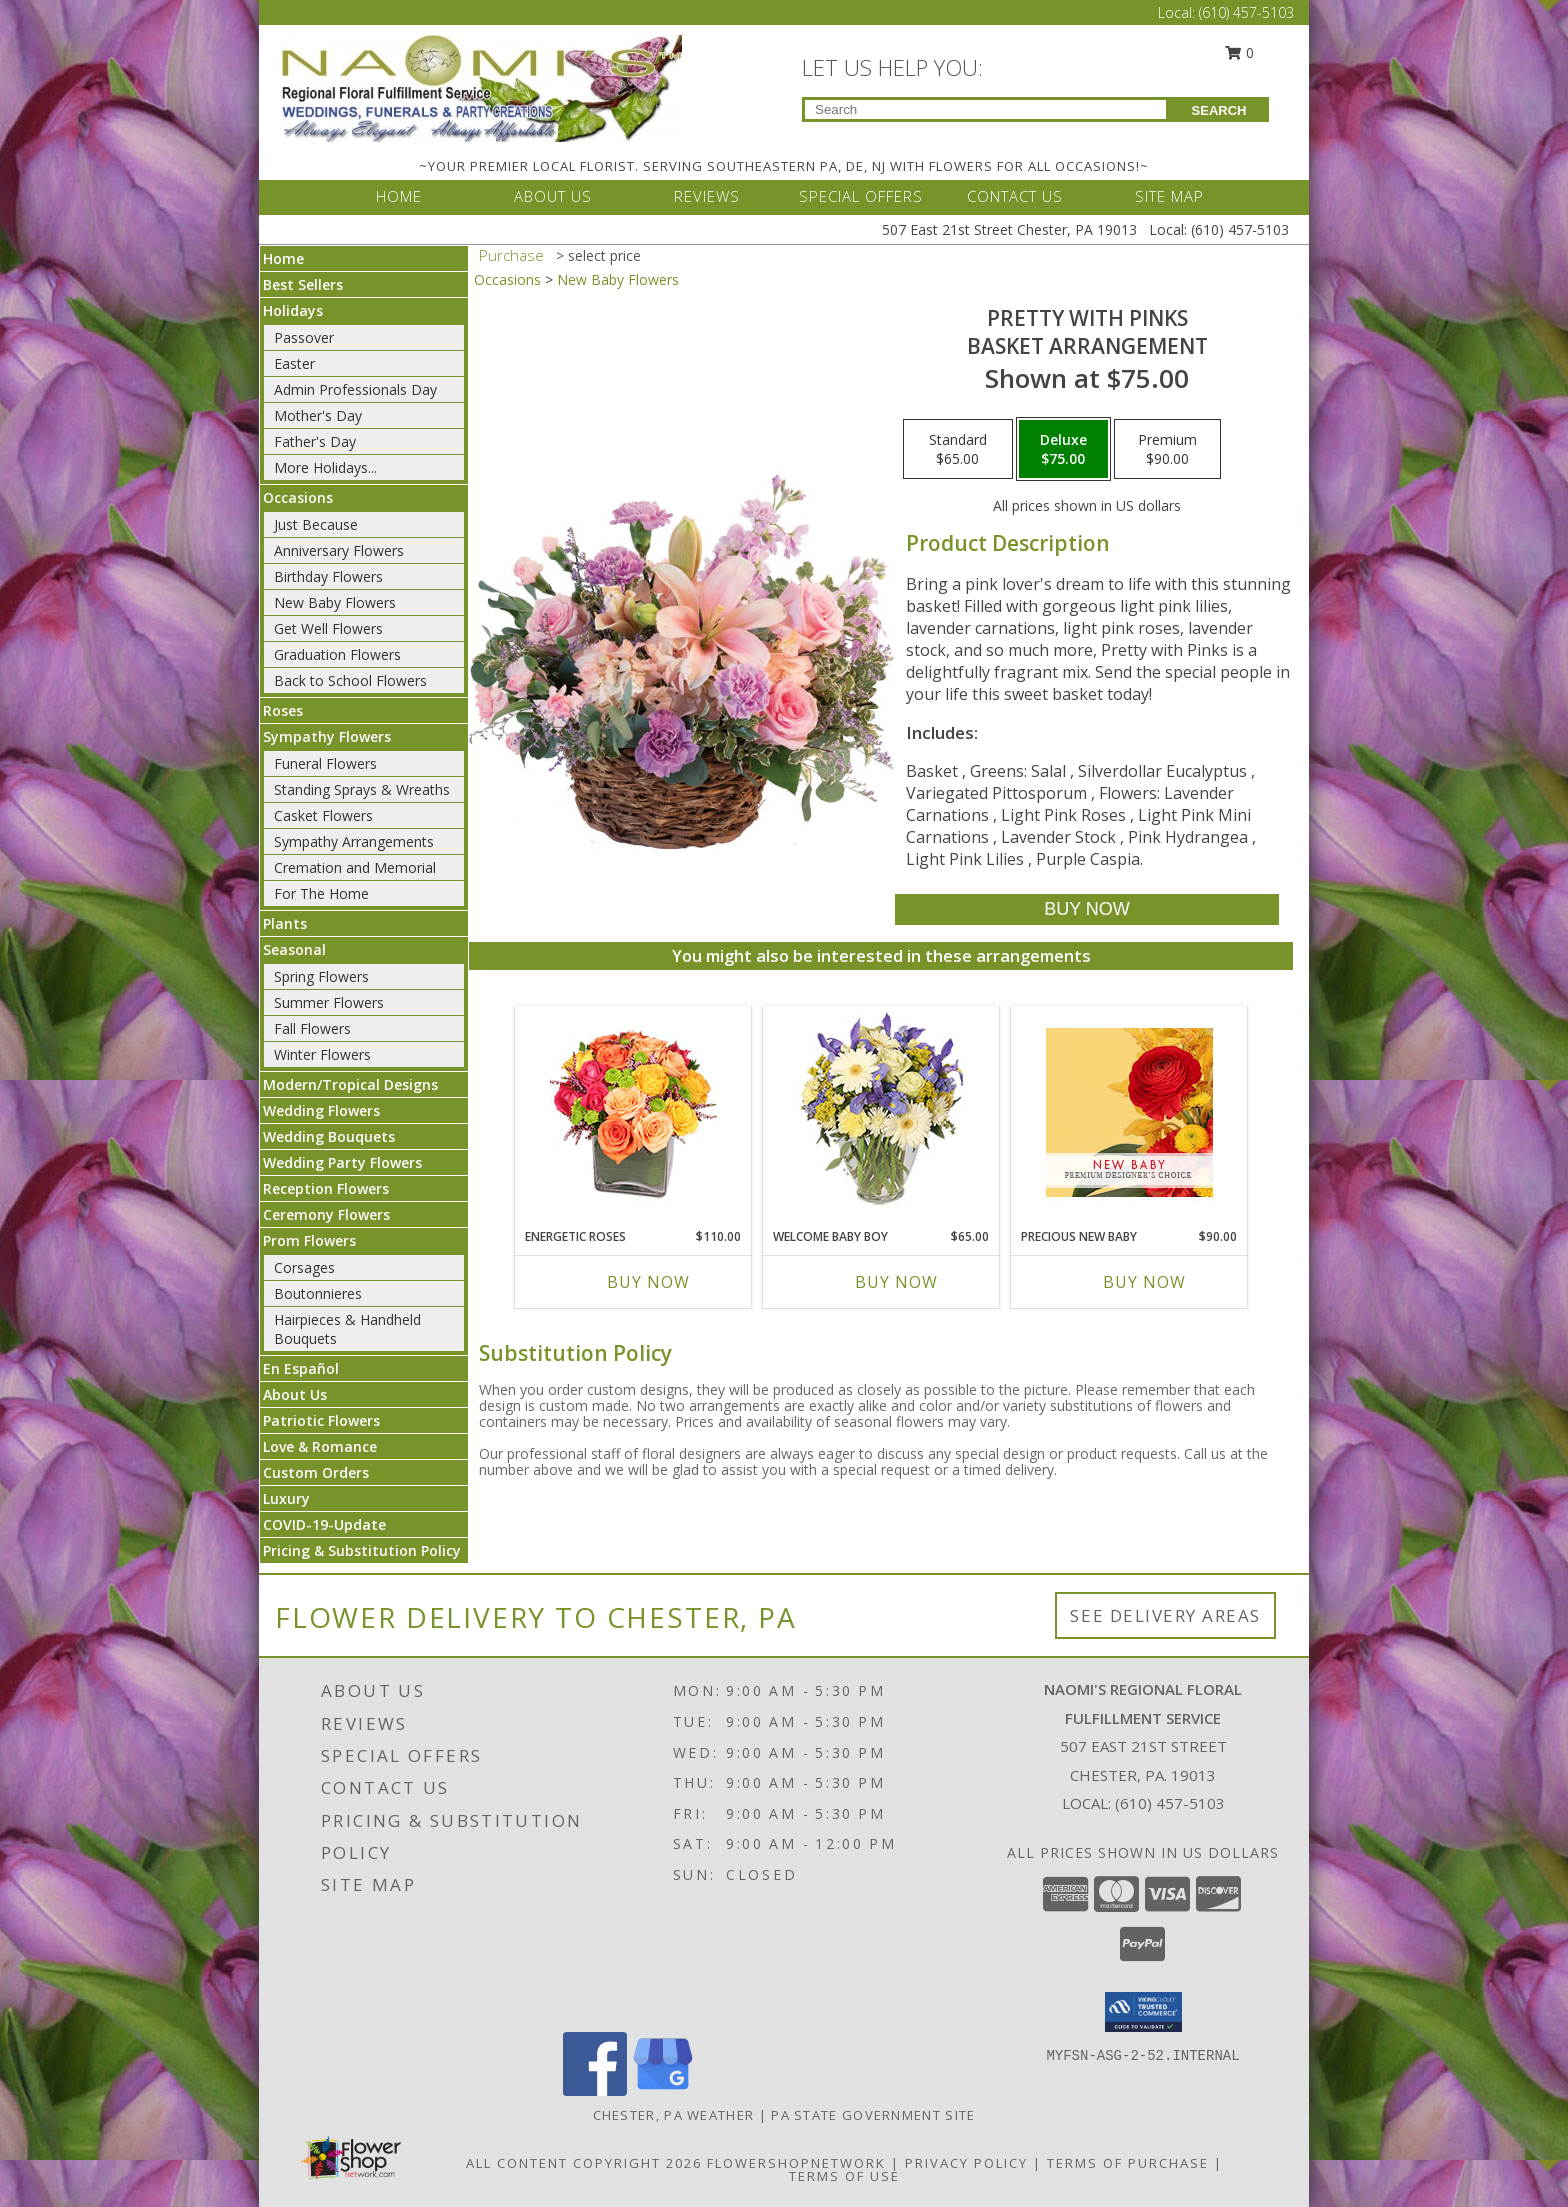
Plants (285, 923)
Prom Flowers (309, 1240)
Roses (283, 710)
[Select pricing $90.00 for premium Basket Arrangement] (1167, 449)
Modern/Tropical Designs (350, 1084)
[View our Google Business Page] (663, 2090)
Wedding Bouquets (329, 1136)
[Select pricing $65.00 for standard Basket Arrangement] (958, 449)
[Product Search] (985, 109)
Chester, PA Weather (674, 2115)
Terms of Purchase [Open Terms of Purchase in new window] (1128, 2163)
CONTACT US (1015, 196)
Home (283, 258)
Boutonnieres (318, 1293)
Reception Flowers (326, 1188)
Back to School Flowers (350, 680)
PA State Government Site (873, 2115)
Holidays (293, 310)
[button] (1143, 2012)
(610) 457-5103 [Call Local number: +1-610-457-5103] (1246, 12)
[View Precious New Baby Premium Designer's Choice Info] (1129, 1112)
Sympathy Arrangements (354, 841)
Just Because (316, 524)
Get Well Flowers (328, 628)
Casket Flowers (323, 815)
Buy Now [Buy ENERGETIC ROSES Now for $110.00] (648, 1282)
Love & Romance (320, 1446)
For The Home (321, 893)
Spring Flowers (321, 976)
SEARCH (1219, 110)
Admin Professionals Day (355, 389)
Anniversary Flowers (339, 550)
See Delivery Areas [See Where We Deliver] (1165, 1615)
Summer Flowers (329, 1002)
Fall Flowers (312, 1028)
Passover (304, 337)
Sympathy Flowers (327, 736)
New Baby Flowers (335, 602)
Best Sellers (303, 284)
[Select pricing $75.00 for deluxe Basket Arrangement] (1063, 449)
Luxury (286, 1498)
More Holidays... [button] (325, 467)
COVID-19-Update (324, 1524)
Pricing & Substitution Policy (362, 1550)
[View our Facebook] (595, 2090)
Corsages (304, 1267)
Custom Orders (316, 1472)
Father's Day (315, 441)
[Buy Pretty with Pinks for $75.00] (1086, 909)
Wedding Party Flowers (342, 1162)
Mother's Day (318, 415)
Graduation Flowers (337, 654)
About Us (295, 1394)
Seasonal (294, 949)
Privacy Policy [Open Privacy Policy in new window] (966, 2163)
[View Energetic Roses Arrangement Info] (633, 1112)
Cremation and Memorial (355, 867)
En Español (301, 1368)
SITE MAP (1169, 196)
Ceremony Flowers (326, 1214)
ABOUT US (553, 196)
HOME (399, 196)
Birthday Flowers (328, 576)
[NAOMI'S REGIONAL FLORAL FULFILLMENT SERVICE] (482, 86)
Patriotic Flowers (321, 1420)
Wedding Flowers (321, 1110)
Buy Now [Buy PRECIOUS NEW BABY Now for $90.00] (1144, 1282)
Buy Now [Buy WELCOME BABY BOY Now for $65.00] (896, 1282)
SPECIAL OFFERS (861, 196)
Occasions (298, 497)
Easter (294, 363)
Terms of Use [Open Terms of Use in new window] (844, 2176)
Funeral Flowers (325, 763)
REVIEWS (707, 196)
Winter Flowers (322, 1054)
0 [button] (1240, 52)
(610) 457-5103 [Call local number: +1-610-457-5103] (1170, 1803)
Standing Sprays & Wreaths (362, 789)
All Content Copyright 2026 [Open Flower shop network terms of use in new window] (584, 2163)
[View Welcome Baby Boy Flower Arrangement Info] (881, 1112)
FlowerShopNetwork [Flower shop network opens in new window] (796, 2163)
